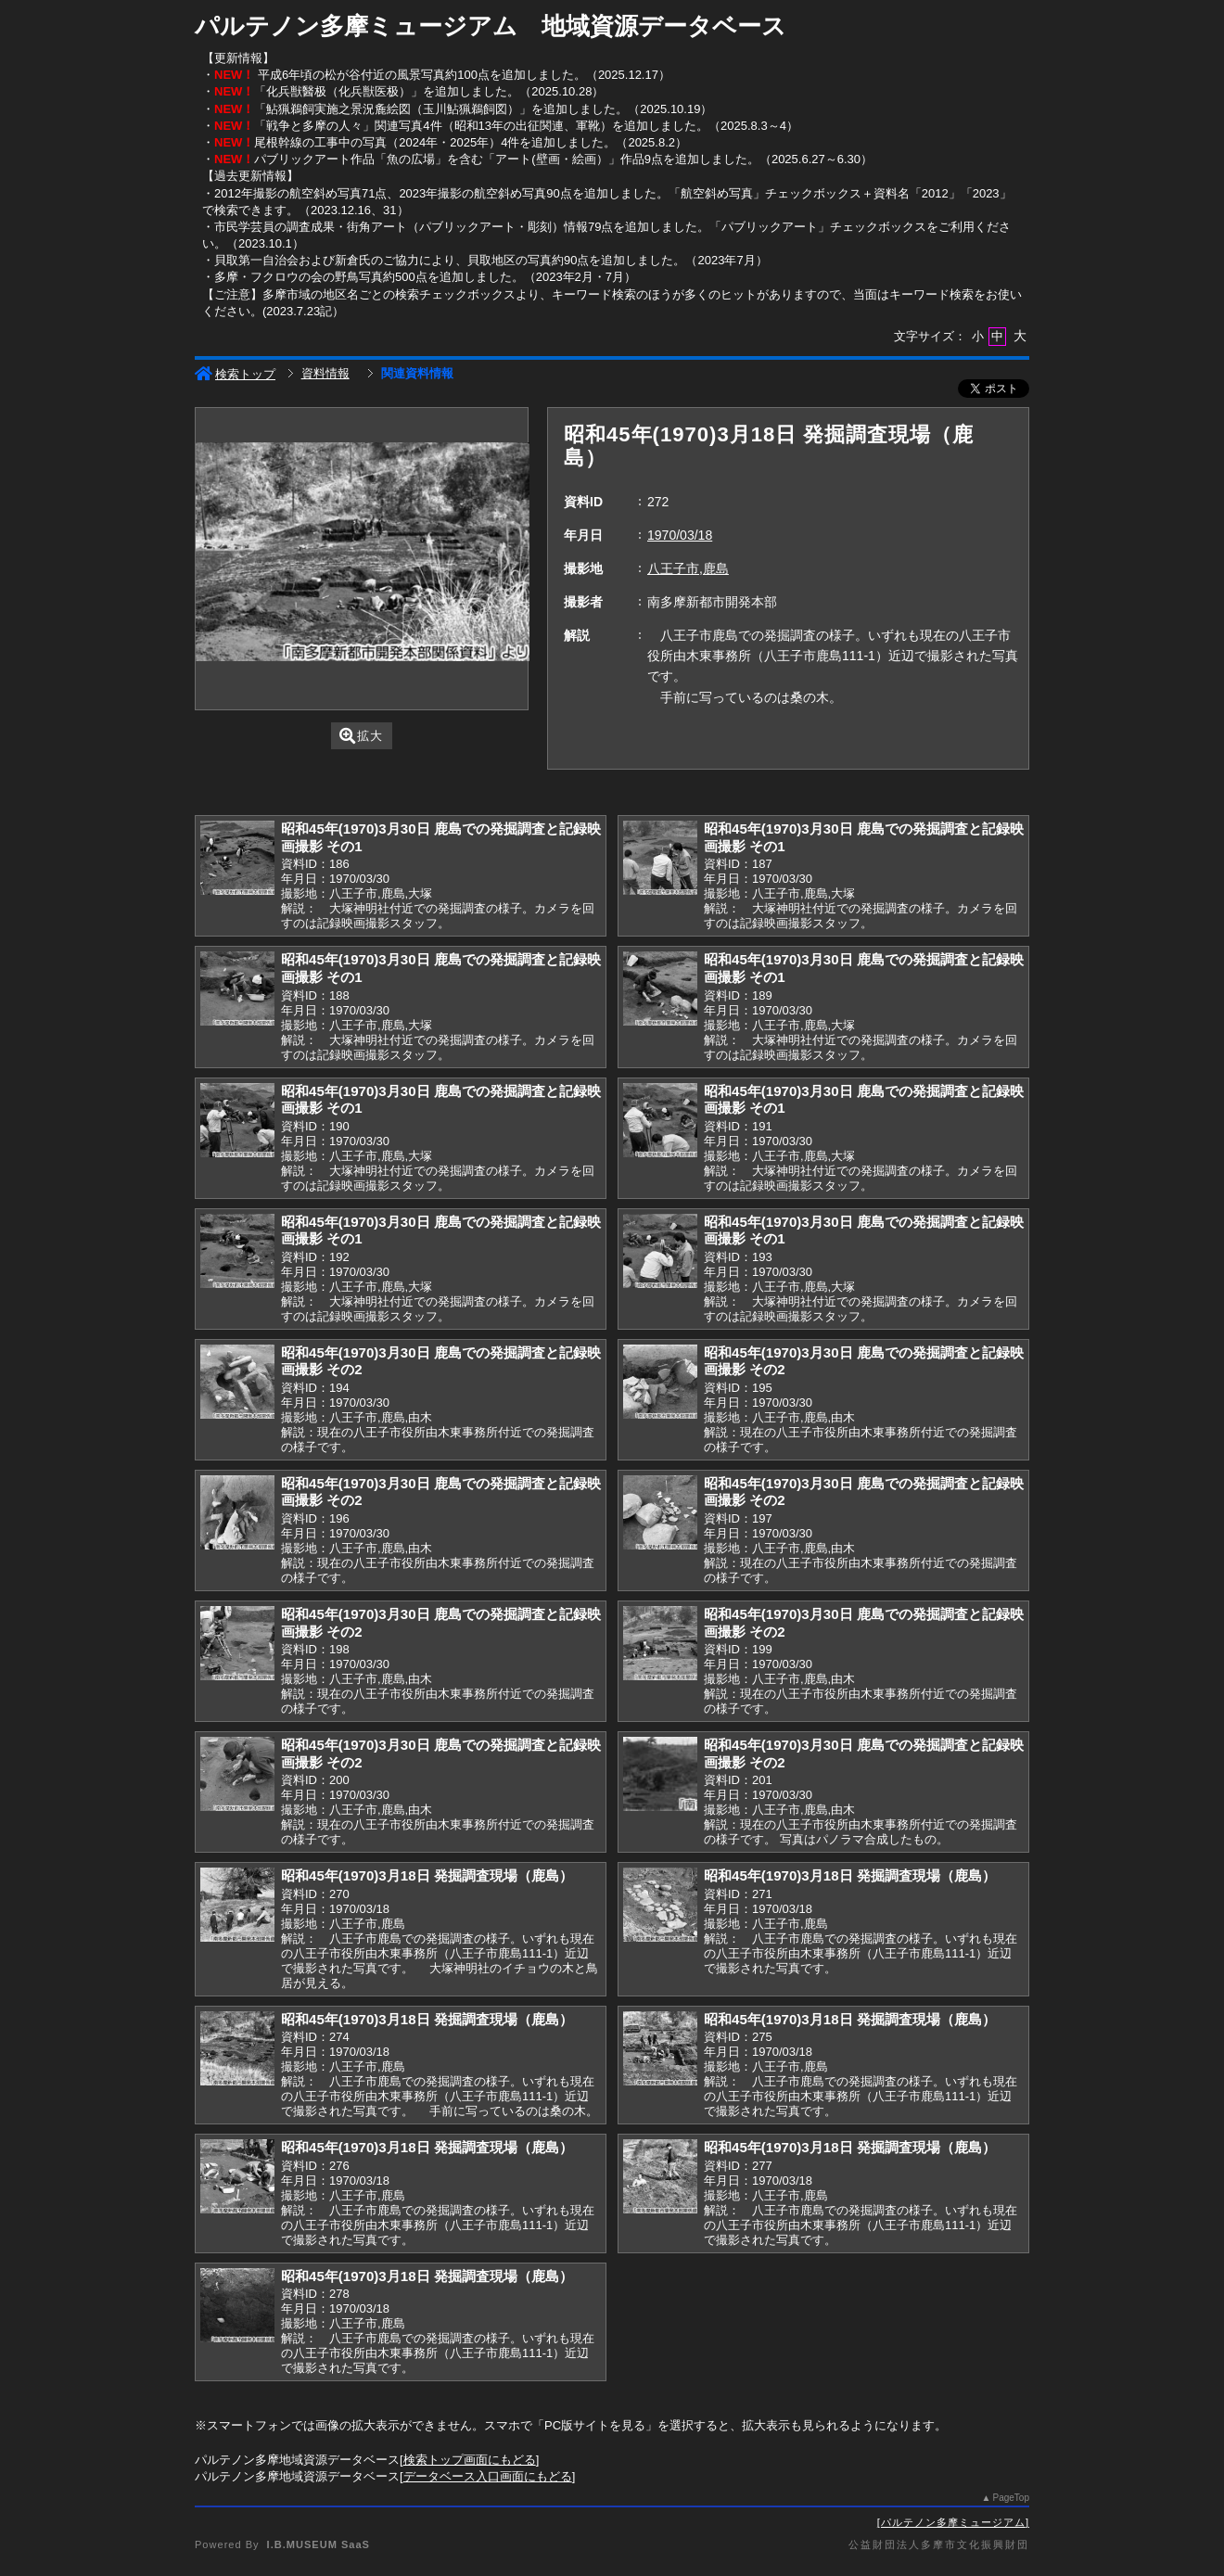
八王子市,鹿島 (688, 568)
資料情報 (325, 373)
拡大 (361, 736)
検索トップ (235, 374)
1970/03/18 (679, 535)
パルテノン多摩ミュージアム (953, 2522)
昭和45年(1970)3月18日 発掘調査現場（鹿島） (427, 1875)
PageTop (1011, 2498)
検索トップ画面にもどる (469, 2460)
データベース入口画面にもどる (487, 2476)
